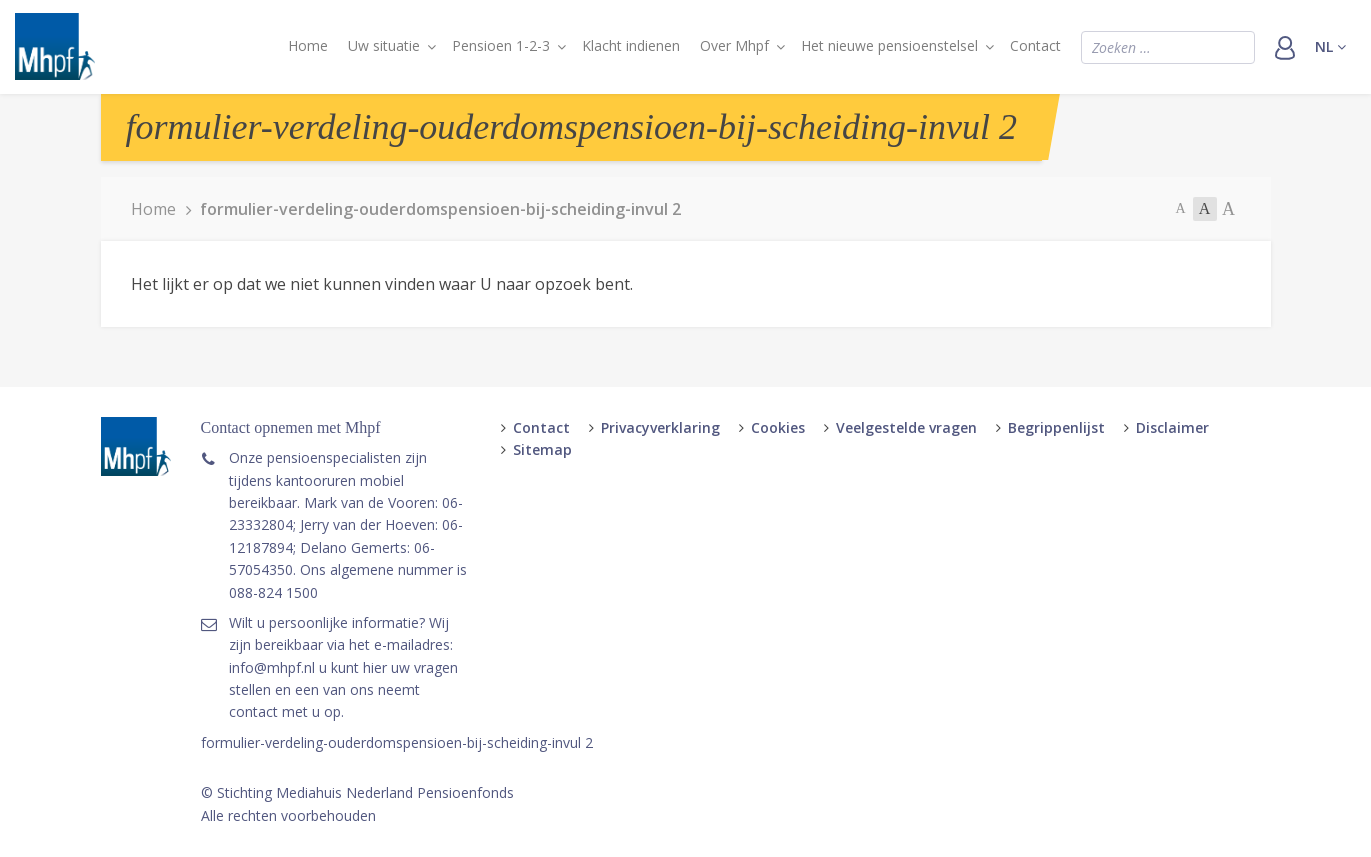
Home (308, 45)
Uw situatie (384, 45)
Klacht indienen (631, 45)
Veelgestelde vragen (906, 427)
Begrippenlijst (1056, 427)
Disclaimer (1172, 427)
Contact (1035, 45)
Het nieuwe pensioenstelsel (889, 45)
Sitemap (542, 449)
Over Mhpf (734, 45)
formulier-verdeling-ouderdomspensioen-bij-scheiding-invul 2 (397, 742)
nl (1330, 46)
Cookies (778, 427)
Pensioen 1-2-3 (501, 45)
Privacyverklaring (660, 427)
